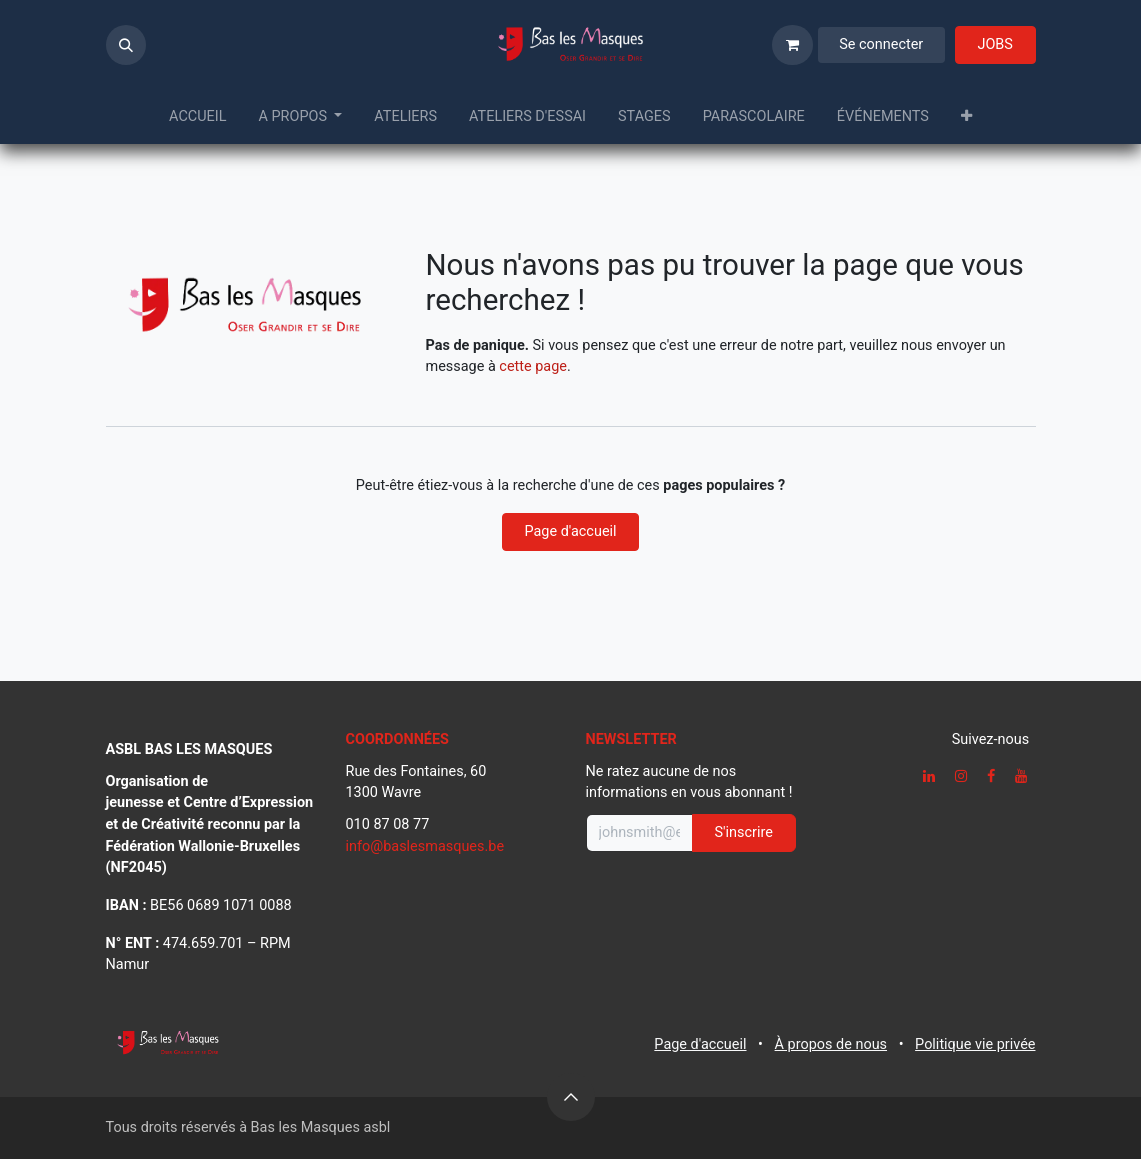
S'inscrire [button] (744, 832)
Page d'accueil (570, 531)
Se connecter (881, 44)
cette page (533, 366)
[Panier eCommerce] (792, 45)
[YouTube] (1021, 776)
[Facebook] (991, 776)
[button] (126, 45)
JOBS (994, 44)
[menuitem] (197, 117)
